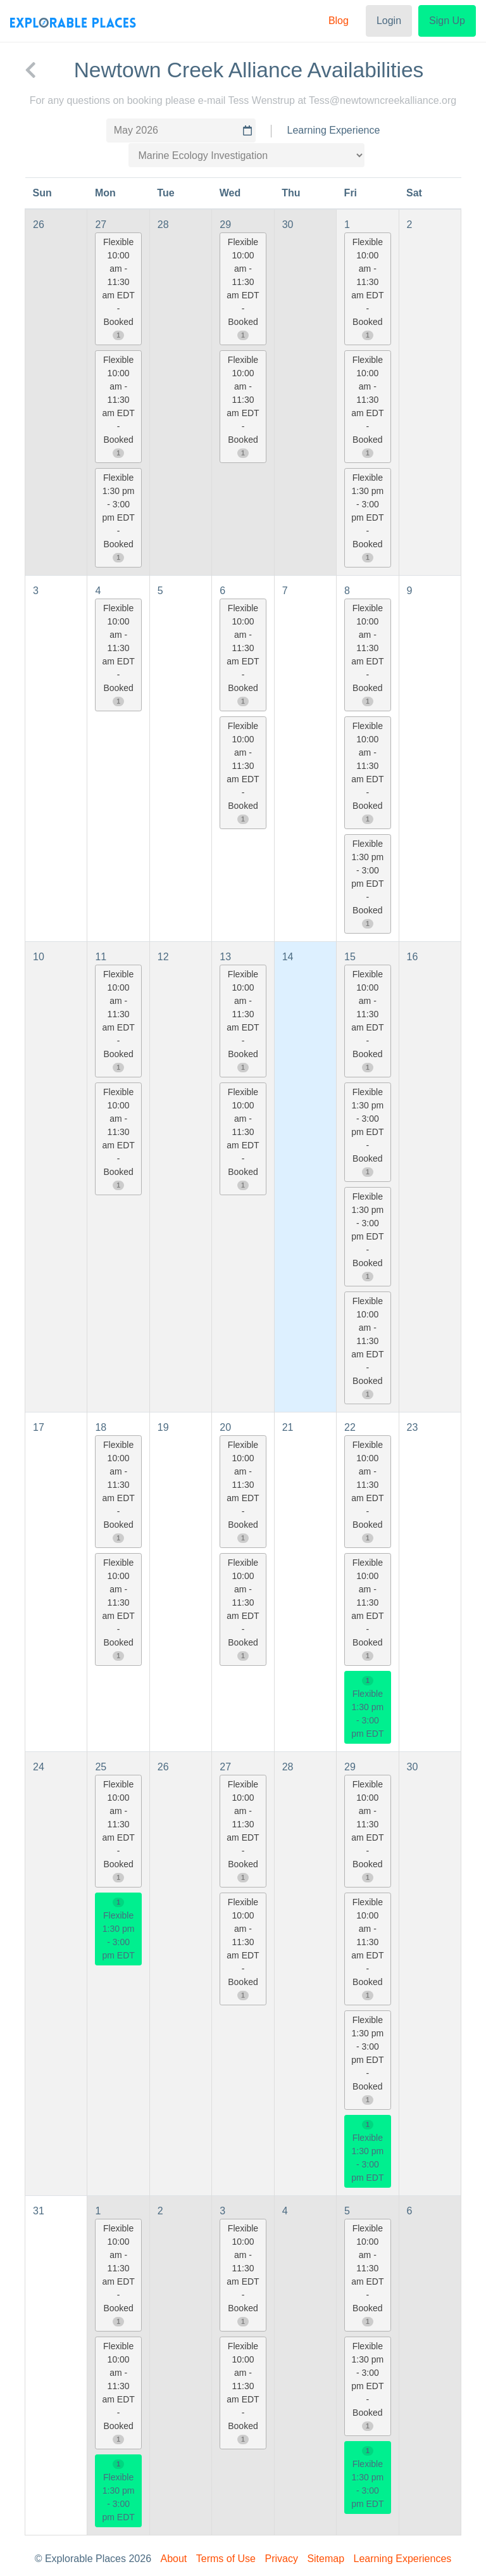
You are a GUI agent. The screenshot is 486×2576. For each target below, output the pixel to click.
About (174, 2558)
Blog (338, 20)
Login (389, 20)
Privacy (281, 2558)
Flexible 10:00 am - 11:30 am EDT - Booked (118, 288)
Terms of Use (226, 2558)
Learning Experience (333, 130)
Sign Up (447, 20)
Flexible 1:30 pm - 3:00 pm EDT (367, 1707)
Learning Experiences (403, 2558)
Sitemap (325, 2558)
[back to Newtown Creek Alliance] (30, 70)
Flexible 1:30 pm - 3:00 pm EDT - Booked (118, 517)
